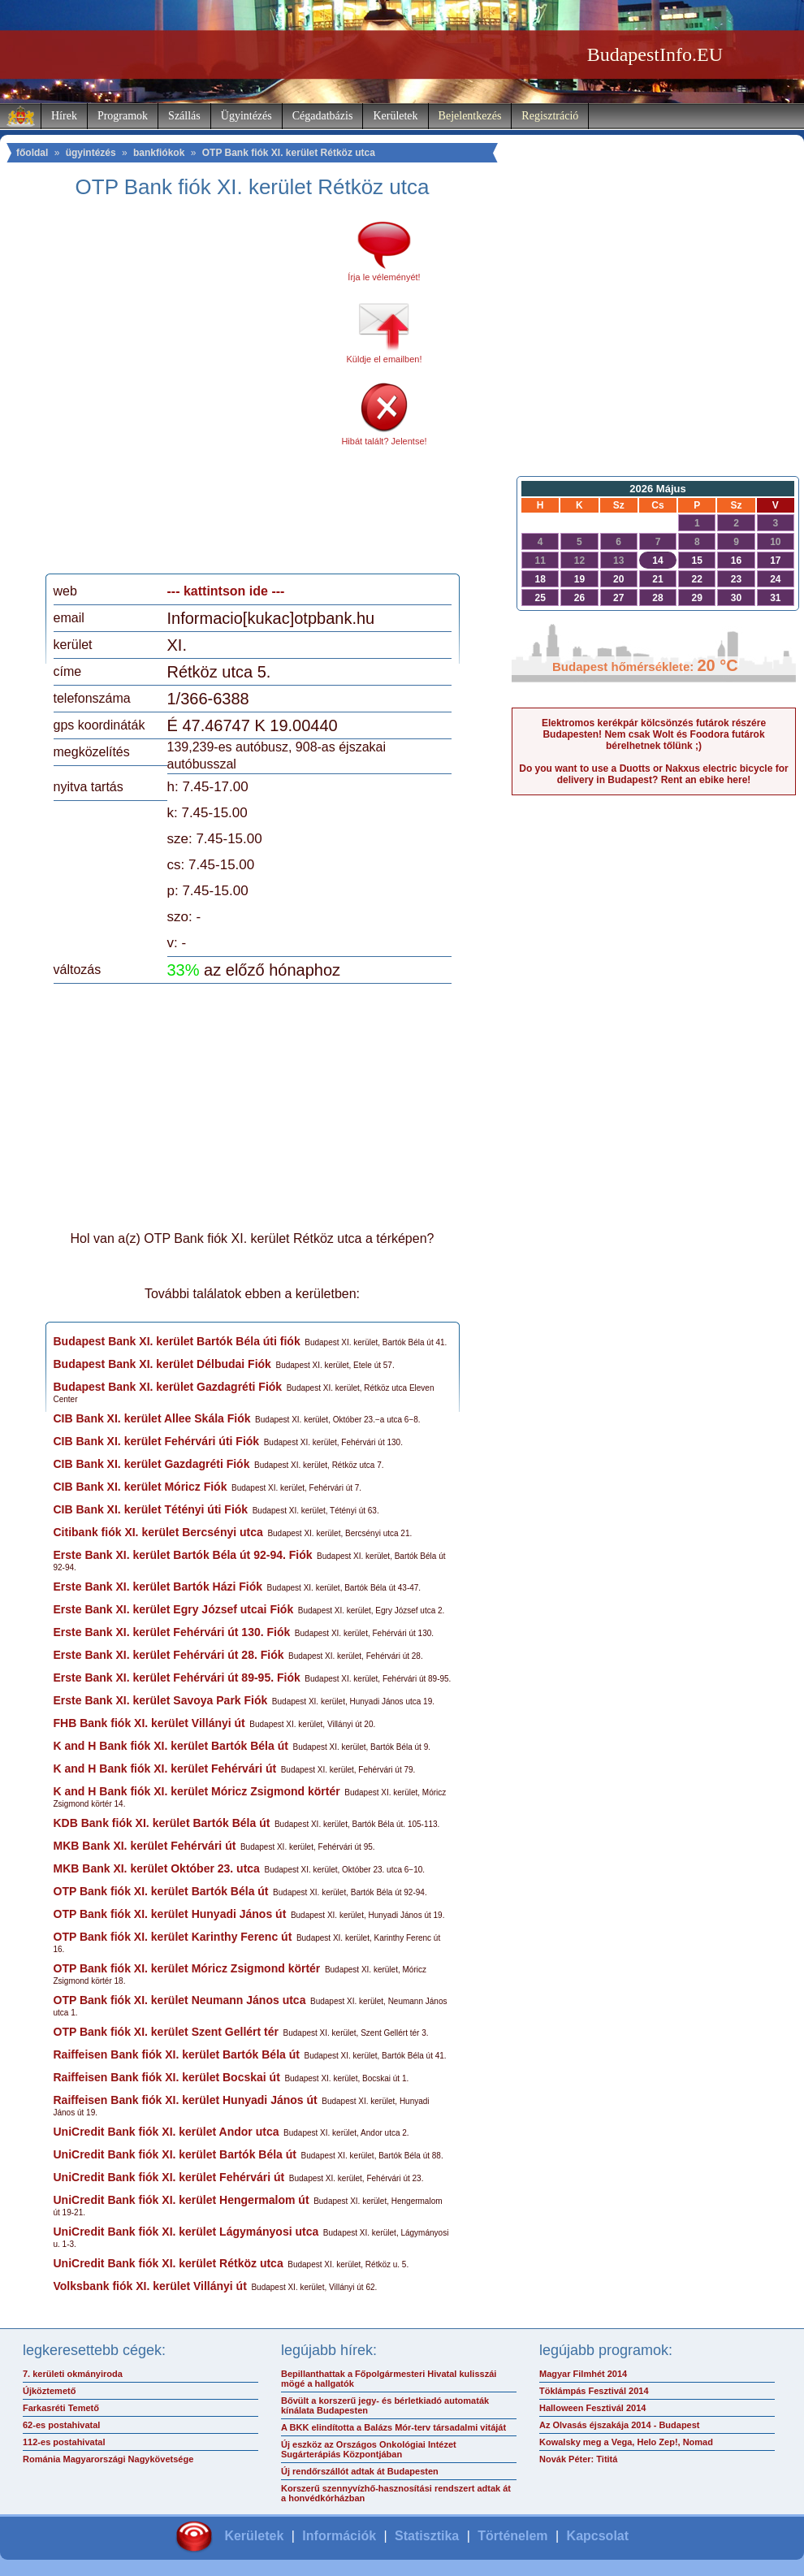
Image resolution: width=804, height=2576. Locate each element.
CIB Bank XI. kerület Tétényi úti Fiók (151, 1509)
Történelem (512, 2536)
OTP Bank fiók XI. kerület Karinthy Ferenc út (173, 1936)
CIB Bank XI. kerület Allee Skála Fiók (152, 1418)
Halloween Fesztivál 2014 (592, 2408)
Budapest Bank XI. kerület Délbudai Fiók (162, 1363)
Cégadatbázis (322, 116)
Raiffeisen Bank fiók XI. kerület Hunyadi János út (186, 2099)
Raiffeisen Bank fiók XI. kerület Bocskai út (167, 2077)
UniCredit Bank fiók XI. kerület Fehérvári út (169, 2177)
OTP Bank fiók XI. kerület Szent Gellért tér (166, 2031)
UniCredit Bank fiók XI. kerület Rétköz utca (168, 2263)
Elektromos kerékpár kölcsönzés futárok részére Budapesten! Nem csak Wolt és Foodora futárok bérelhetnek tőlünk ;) (654, 734)
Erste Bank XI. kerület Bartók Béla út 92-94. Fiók (183, 1554)
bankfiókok (158, 152)
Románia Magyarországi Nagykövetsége (108, 2459)
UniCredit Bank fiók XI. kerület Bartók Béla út (175, 2154)
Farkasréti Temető (61, 2408)
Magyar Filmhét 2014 (583, 2374)
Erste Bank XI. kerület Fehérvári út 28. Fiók (169, 1654)
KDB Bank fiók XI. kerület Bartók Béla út (162, 1822)
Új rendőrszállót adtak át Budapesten (360, 2471)
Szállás (184, 116)
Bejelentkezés (470, 116)
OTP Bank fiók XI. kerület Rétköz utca (288, 152)
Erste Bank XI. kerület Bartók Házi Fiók (158, 1586)
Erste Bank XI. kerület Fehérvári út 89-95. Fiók (177, 1677)
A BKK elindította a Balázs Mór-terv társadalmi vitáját (393, 2427)
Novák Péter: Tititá (578, 2459)
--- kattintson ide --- (226, 591)
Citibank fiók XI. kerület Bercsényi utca (158, 1532)
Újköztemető (49, 2391)
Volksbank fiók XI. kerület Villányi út (150, 2285)
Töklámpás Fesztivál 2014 (594, 2391)
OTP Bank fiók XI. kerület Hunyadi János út (170, 1913)
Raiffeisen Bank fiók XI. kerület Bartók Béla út (177, 2054)
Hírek (64, 116)
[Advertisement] (163, 392)
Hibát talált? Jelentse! (383, 441)
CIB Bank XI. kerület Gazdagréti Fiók (152, 1463)
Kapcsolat (598, 2536)
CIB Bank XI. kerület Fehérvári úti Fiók (157, 1441)
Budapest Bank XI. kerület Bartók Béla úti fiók (177, 1341)
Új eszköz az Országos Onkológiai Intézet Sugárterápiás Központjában (368, 2449)
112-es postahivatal (64, 2442)
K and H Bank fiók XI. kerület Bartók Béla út (171, 1745)
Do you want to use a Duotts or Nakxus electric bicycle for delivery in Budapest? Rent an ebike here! (653, 774)
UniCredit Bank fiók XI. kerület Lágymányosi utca (186, 2231)
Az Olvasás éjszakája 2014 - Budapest (619, 2425)
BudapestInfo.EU (655, 54)
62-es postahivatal (61, 2425)
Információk (339, 2536)
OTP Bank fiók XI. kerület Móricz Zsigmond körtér (187, 1968)
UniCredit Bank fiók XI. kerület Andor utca (166, 2131)
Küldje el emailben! (384, 359)
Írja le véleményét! (384, 277)
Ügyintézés (246, 116)
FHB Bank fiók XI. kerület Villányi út (149, 1723)
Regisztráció (549, 116)
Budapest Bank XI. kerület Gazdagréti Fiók (168, 1386)
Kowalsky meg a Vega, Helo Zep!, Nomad (626, 2442)
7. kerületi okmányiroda (73, 2374)
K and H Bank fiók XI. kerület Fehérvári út (165, 1768)
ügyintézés (91, 152)
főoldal (32, 152)
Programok (122, 116)
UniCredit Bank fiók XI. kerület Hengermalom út (181, 2199)
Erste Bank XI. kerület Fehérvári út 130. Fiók (172, 1632)
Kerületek (395, 116)
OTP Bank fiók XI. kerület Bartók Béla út (161, 1891)
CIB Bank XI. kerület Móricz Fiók (140, 1486)
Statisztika (427, 2536)
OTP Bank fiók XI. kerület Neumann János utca (180, 2000)
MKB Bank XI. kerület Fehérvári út (145, 1845)
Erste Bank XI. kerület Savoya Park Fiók (161, 1700)
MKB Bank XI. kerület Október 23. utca (157, 1868)
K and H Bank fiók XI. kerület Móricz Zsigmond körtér (197, 1791)
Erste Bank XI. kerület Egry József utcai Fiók (174, 1609)
